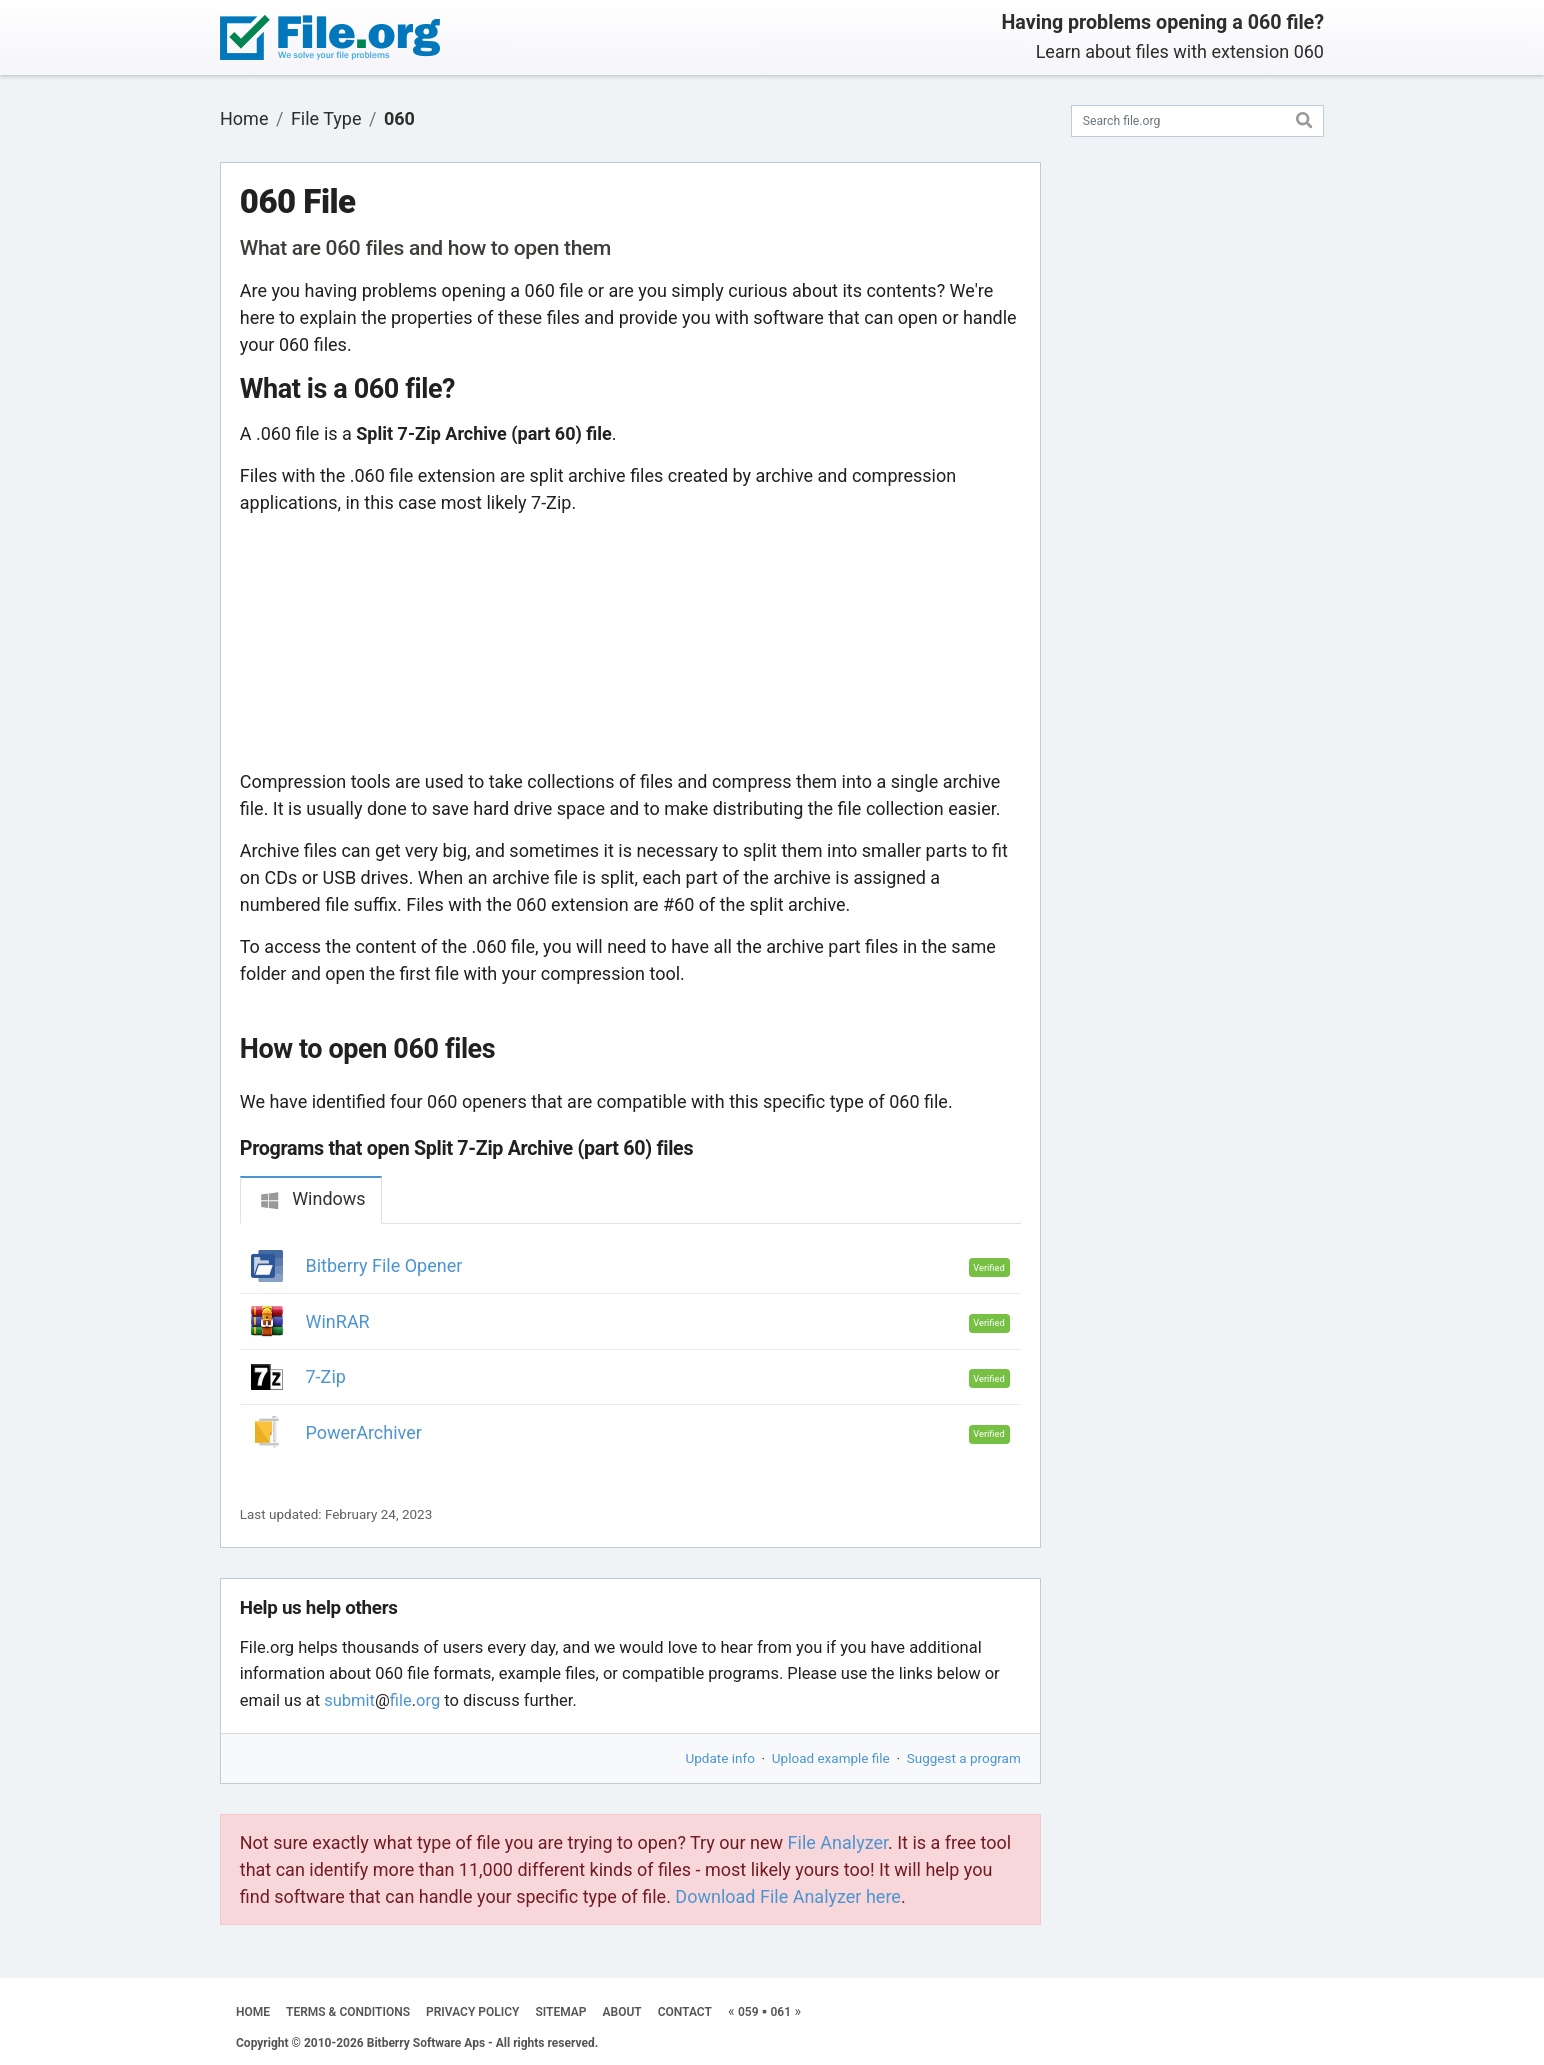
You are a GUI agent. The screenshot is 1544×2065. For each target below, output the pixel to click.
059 (748, 2012)
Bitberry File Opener (384, 1265)
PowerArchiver (364, 1432)
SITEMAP (560, 2012)
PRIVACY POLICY (472, 2012)
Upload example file (831, 1758)
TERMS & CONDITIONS (348, 2012)
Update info (720, 1758)
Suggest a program (964, 1758)
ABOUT (622, 2012)
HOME (253, 2012)
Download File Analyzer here (788, 1896)
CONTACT (685, 2012)
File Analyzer (838, 1842)
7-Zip (326, 1376)
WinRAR (338, 1321)
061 (780, 2012)
